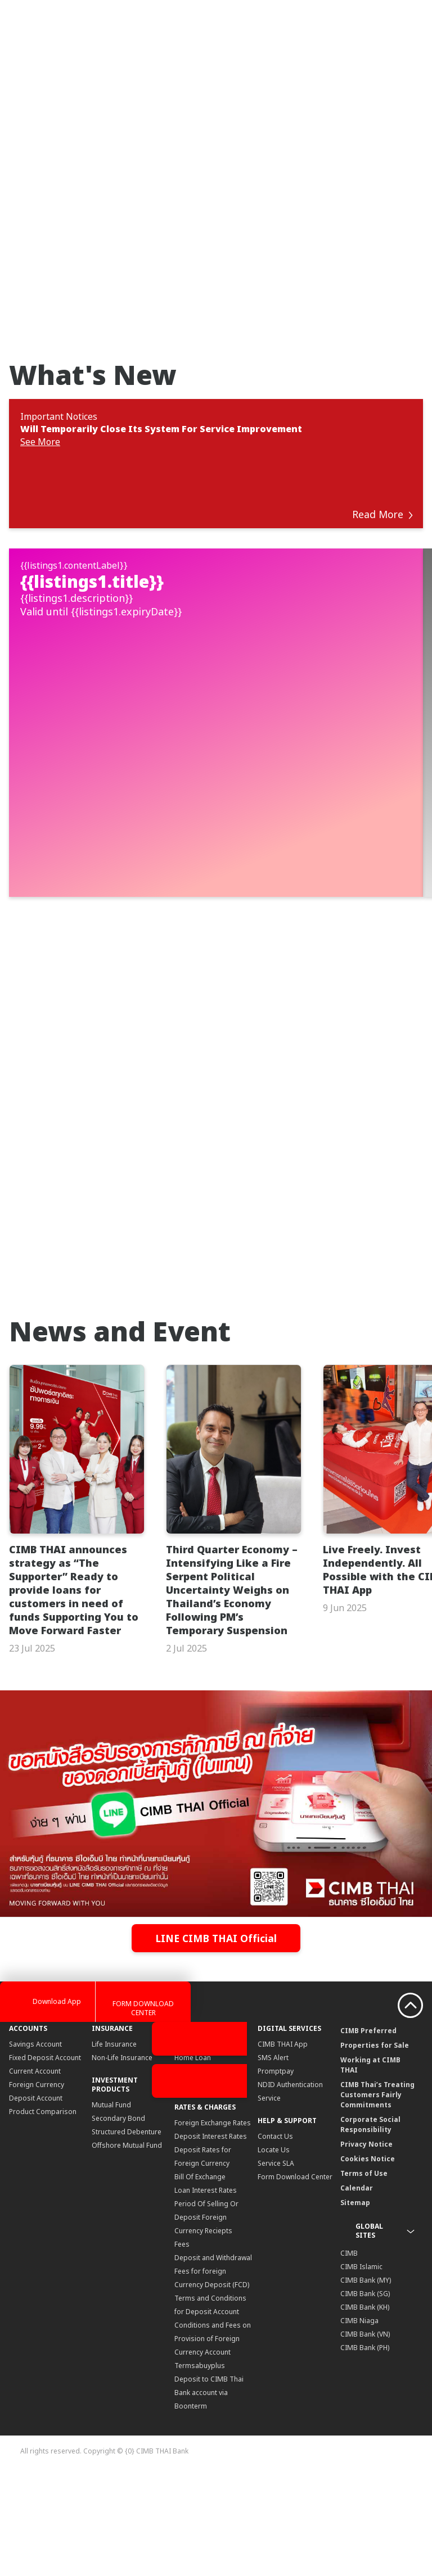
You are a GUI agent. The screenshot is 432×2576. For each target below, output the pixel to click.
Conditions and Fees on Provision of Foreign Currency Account (212, 2443)
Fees (182, 2348)
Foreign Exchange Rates (212, 2227)
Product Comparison (42, 2216)
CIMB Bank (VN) (365, 2438)
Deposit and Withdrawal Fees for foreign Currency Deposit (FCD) (213, 2375)
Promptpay (276, 2175)
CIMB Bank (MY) (365, 2384)
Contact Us (275, 2241)
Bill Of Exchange (200, 2281)
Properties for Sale (374, 2150)
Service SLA (276, 2268)
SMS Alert (273, 2162)
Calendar (356, 2292)
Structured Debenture (126, 2236)
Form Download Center (295, 2281)
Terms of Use (364, 2278)
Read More (382, 514)
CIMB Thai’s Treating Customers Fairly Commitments (377, 2199)
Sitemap (355, 2307)
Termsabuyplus (199, 2470)
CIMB (349, 2357)
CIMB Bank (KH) (364, 2411)
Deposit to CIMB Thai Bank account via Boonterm (209, 2497)
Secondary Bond (118, 2223)
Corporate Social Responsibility (370, 2229)
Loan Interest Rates (205, 2295)
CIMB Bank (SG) (365, 2398)
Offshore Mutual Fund (127, 2250)
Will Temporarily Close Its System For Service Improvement (161, 429)
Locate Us (274, 2254)
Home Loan (192, 2162)
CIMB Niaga (359, 2425)
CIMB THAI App (283, 2148)
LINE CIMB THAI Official (216, 2043)
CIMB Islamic (361, 2371)
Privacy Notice (366, 2248)
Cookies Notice (367, 2263)
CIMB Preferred (368, 2135)
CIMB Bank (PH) (364, 2452)
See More (40, 442)
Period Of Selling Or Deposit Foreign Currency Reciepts (206, 2321)
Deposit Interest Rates (210, 2241)
